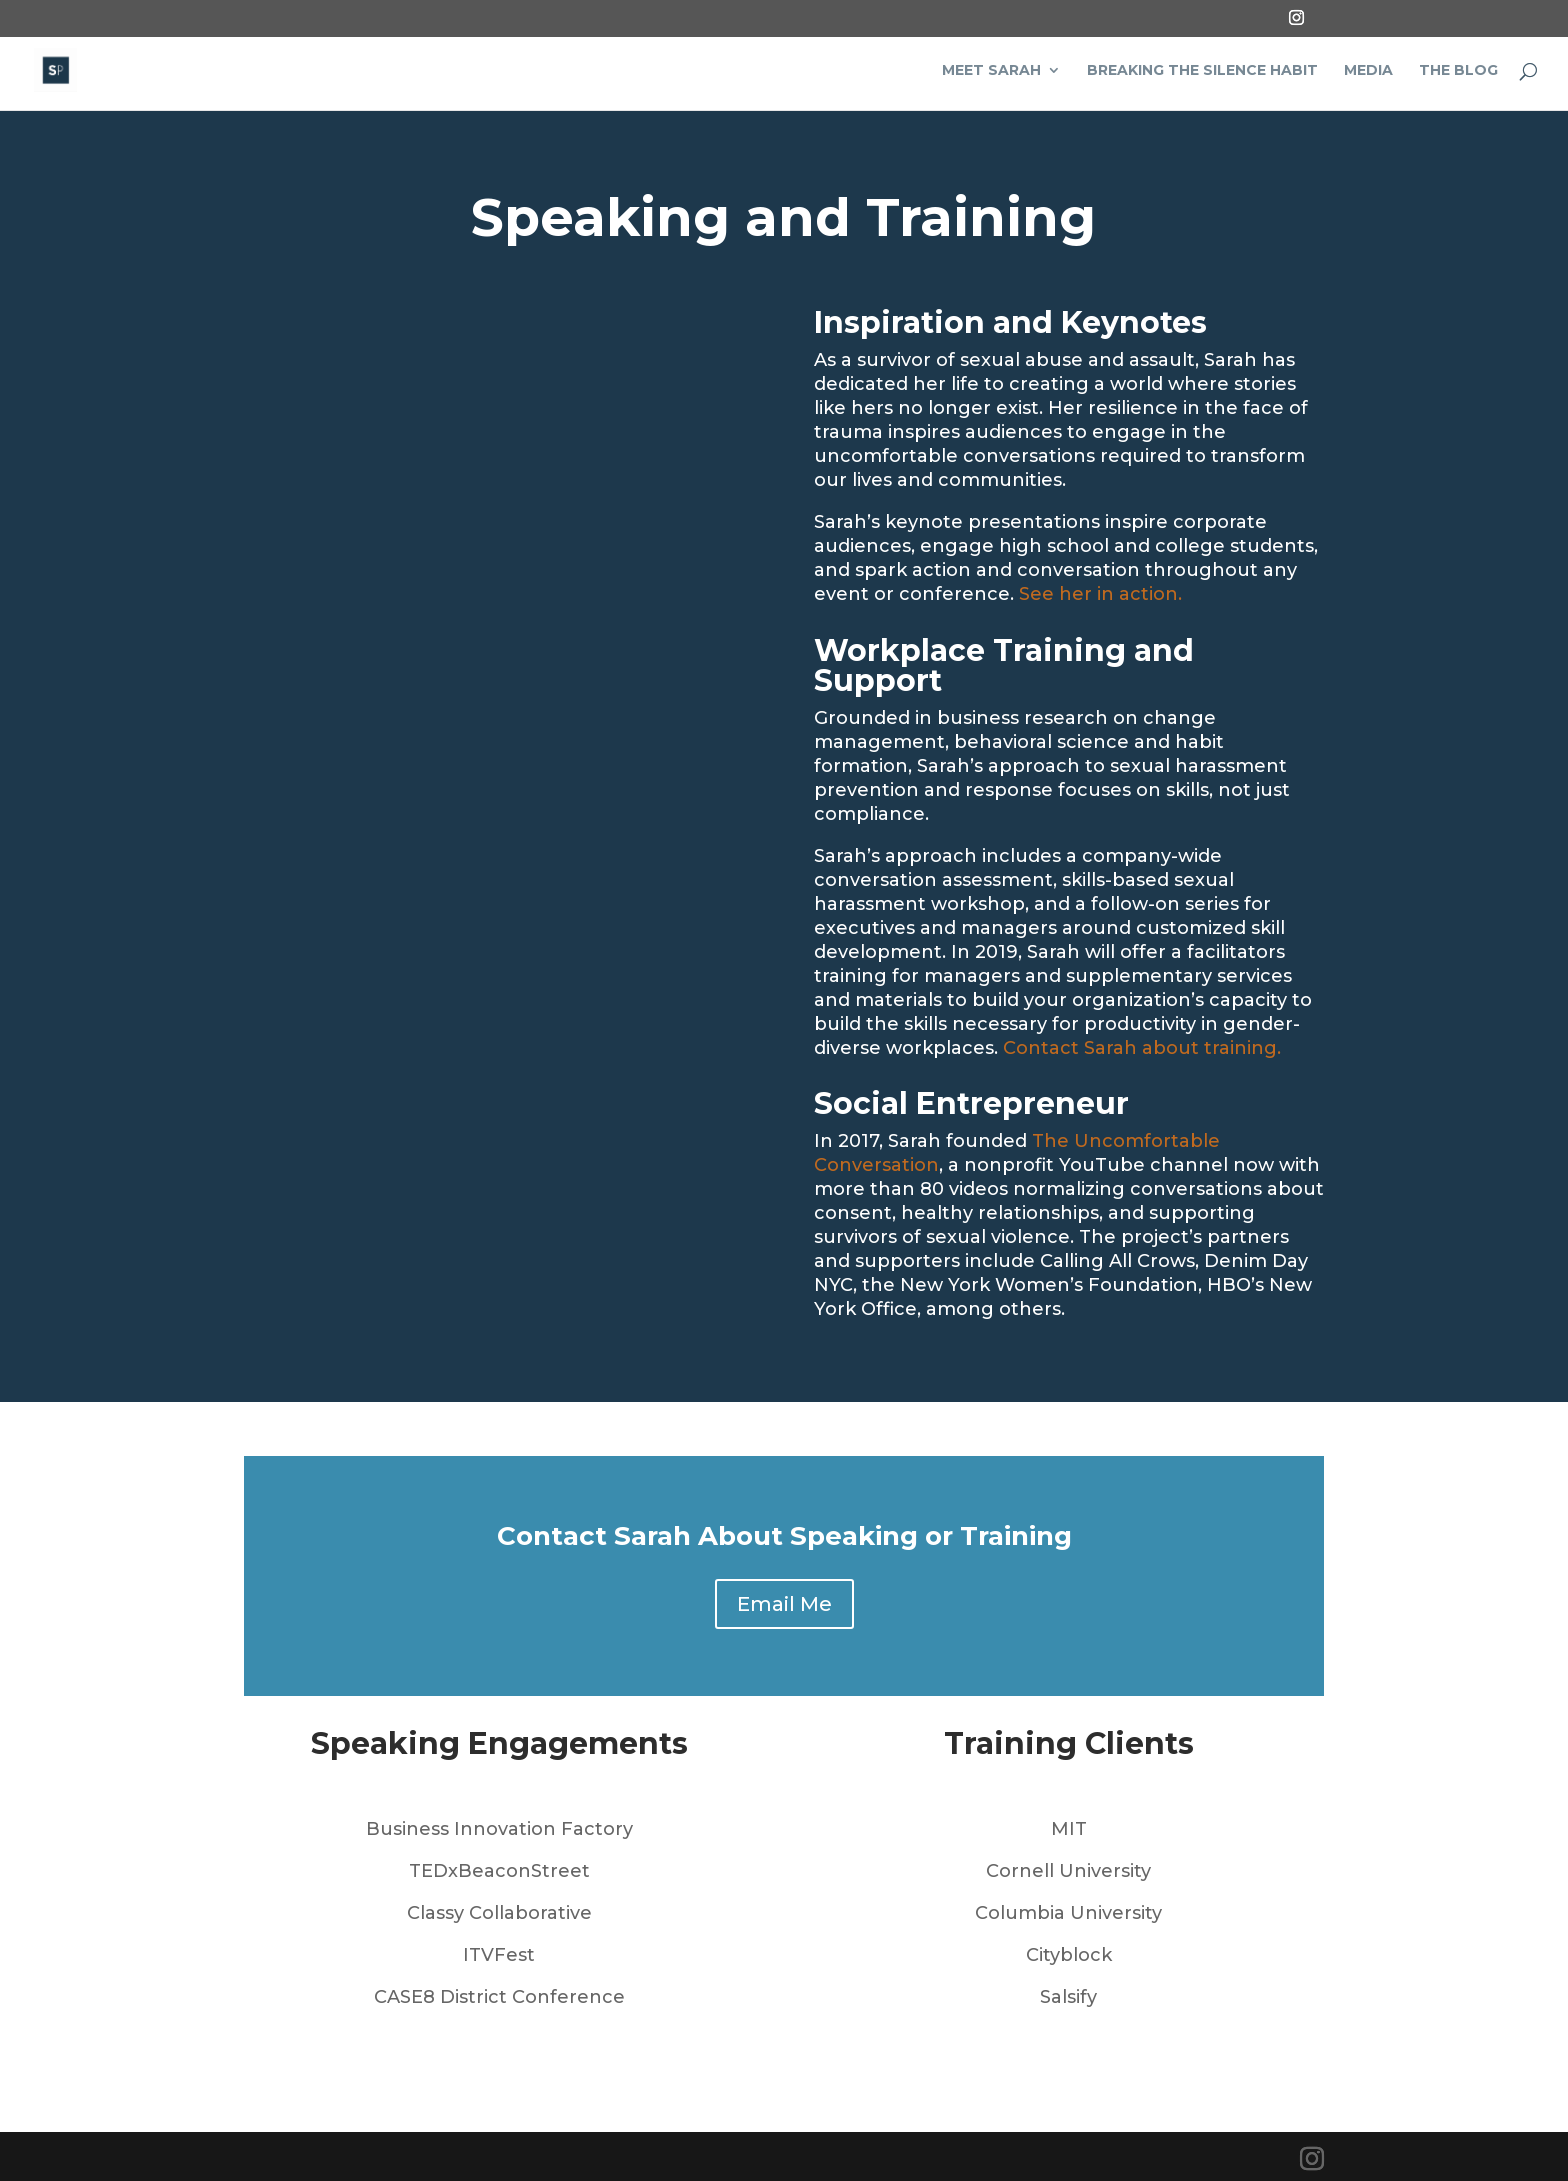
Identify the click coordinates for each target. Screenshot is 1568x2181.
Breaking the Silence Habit (1202, 71)
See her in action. (1103, 594)
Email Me (784, 1604)
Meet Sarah (991, 71)
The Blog (1458, 71)
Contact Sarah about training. (1144, 1048)
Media (1368, 71)
